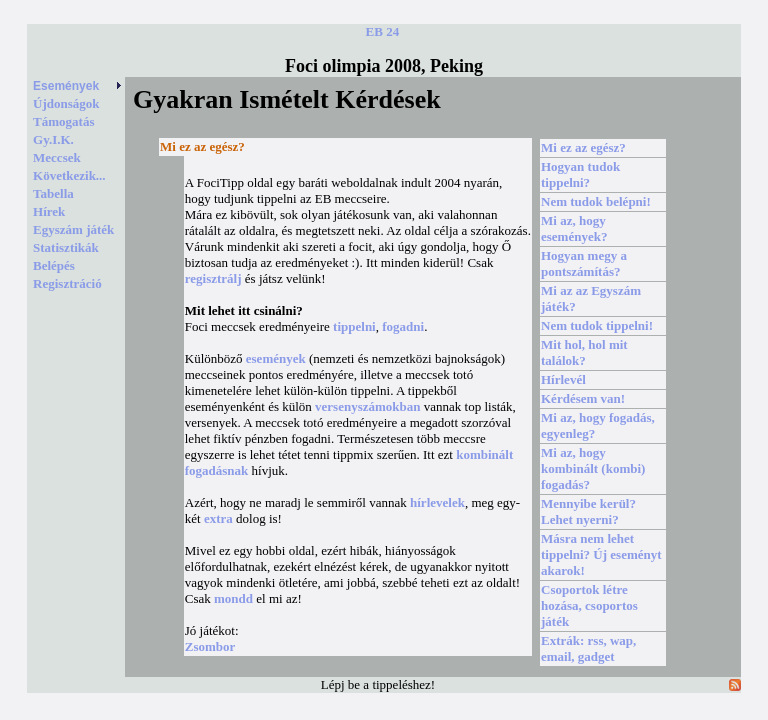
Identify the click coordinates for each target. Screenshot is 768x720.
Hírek (49, 211)
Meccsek (57, 157)
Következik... (69, 175)
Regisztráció (67, 283)
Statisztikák (66, 247)
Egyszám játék (73, 229)
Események (78, 86)
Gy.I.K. (53, 139)
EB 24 (383, 31)
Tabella (53, 193)
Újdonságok (66, 103)
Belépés (54, 265)
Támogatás (63, 121)
